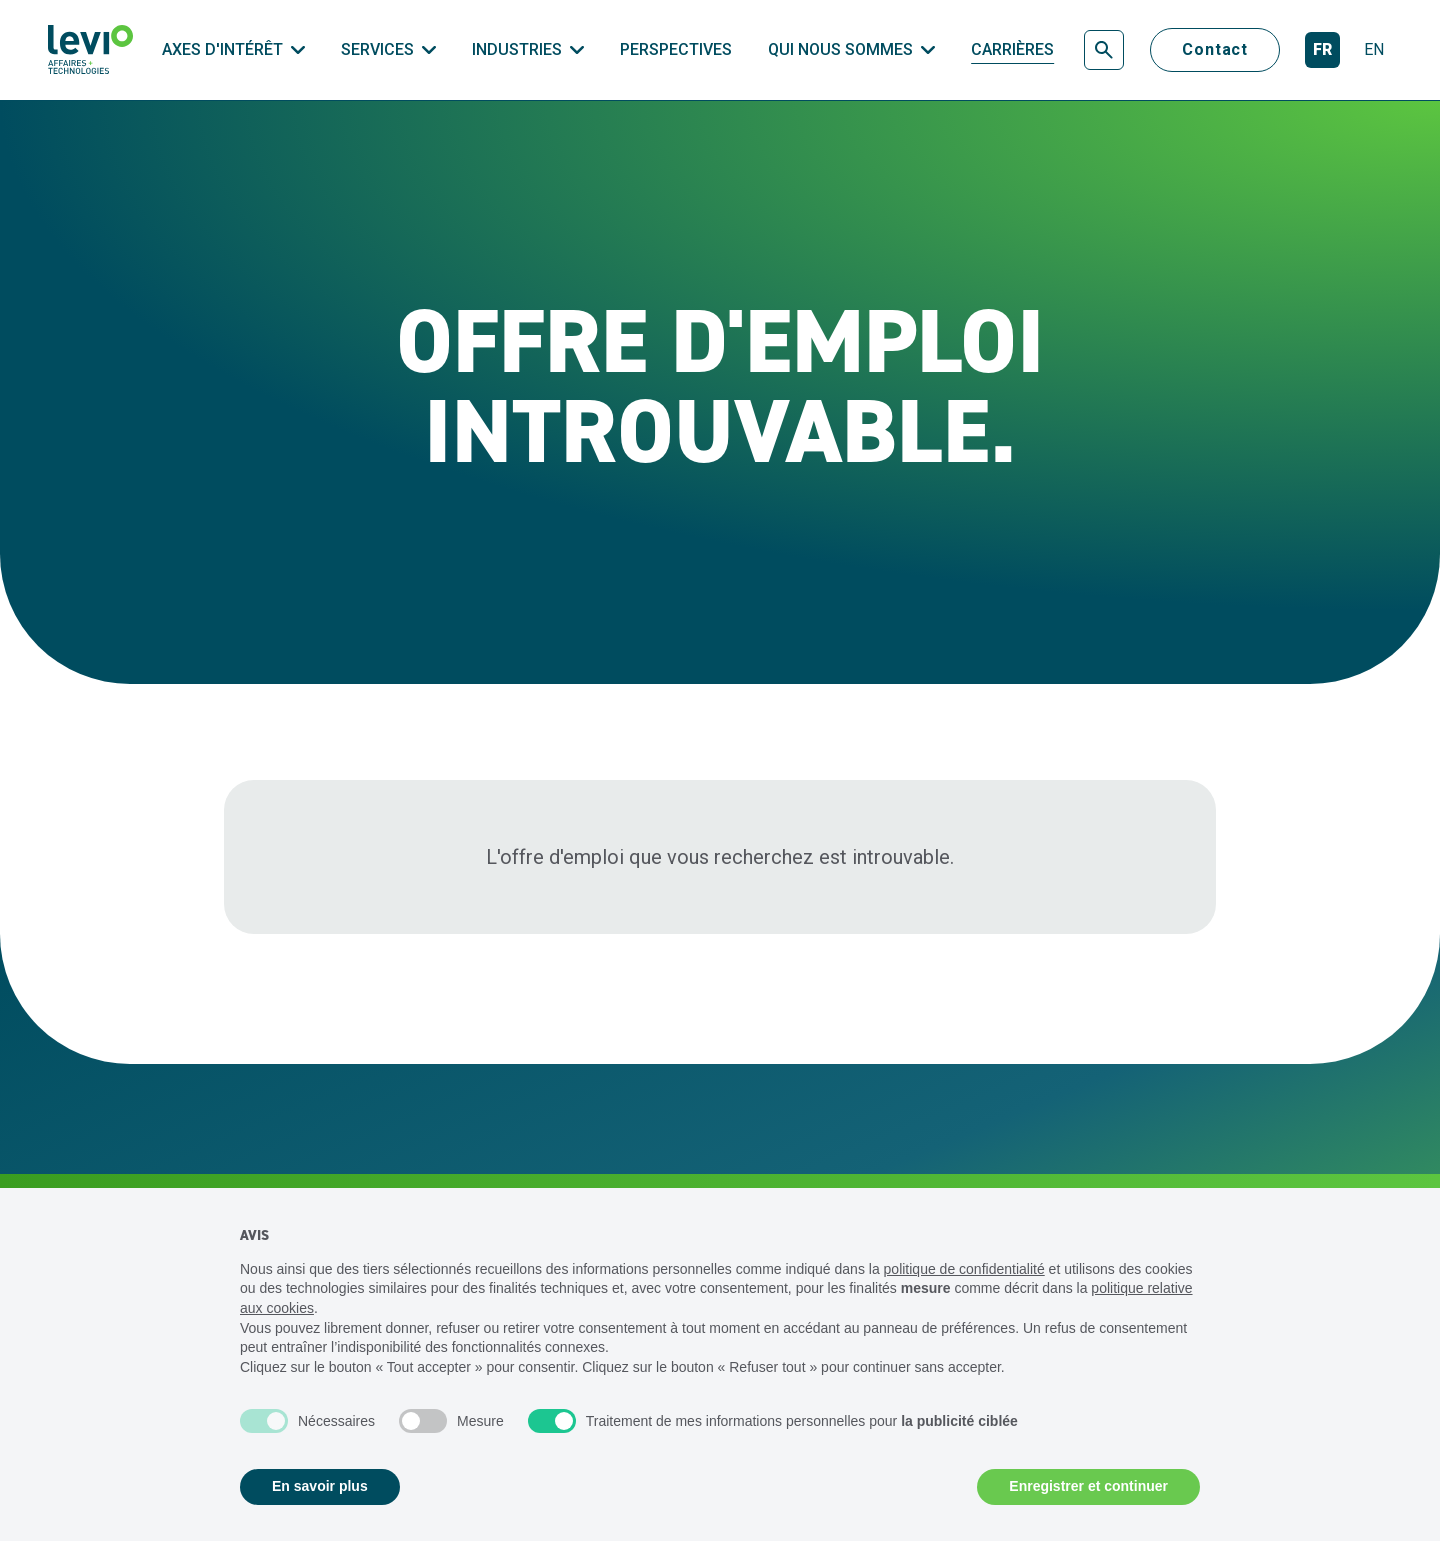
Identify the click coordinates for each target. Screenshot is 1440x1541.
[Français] (1322, 50)
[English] (1374, 50)
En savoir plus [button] (320, 1486)
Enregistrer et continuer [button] (1088, 1486)
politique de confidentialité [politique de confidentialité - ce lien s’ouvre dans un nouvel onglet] (964, 1269)
